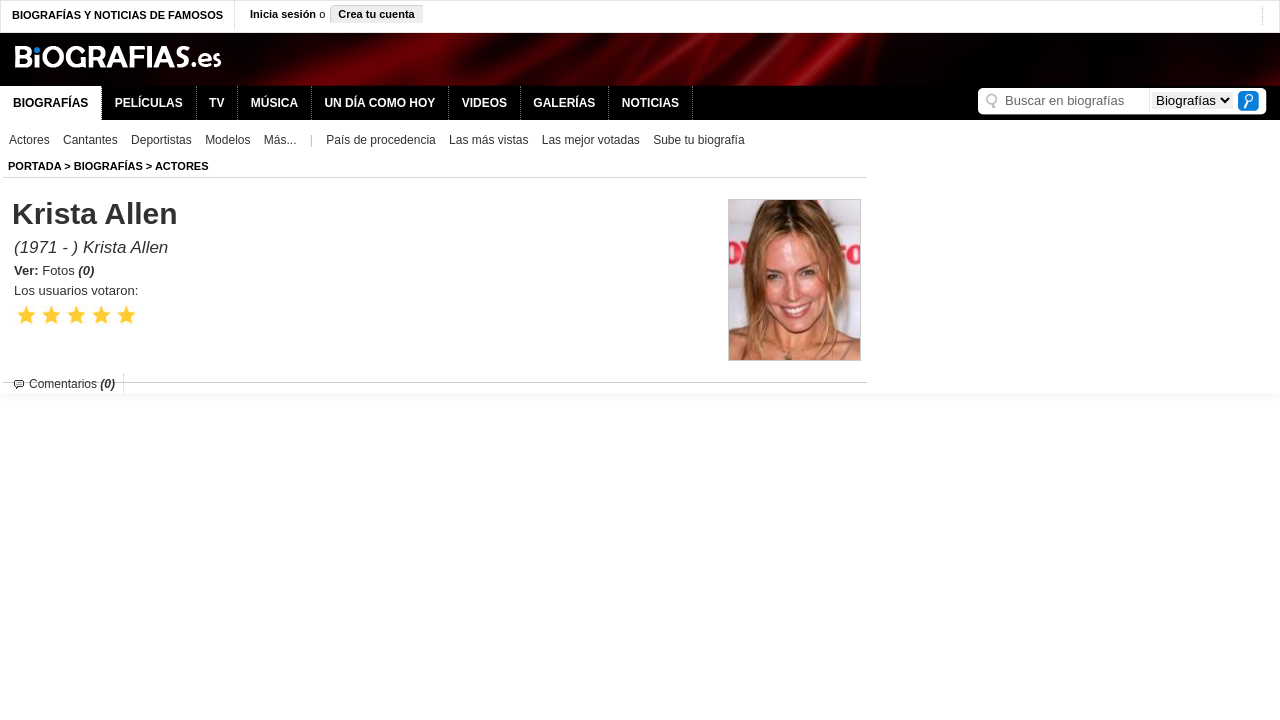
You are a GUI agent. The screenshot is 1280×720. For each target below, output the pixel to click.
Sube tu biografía (698, 140)
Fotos (68, 270)
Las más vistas (488, 140)
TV (216, 103)
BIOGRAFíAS (108, 166)
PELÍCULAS (149, 103)
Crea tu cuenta (376, 14)
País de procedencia (380, 140)
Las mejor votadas (591, 140)
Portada (34, 166)
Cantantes (90, 140)
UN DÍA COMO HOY (379, 103)
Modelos (227, 140)
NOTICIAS (650, 103)
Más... (280, 140)
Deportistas (161, 140)
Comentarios (72, 384)
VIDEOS (484, 103)
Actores (29, 140)
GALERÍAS (564, 103)
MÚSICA (274, 103)
